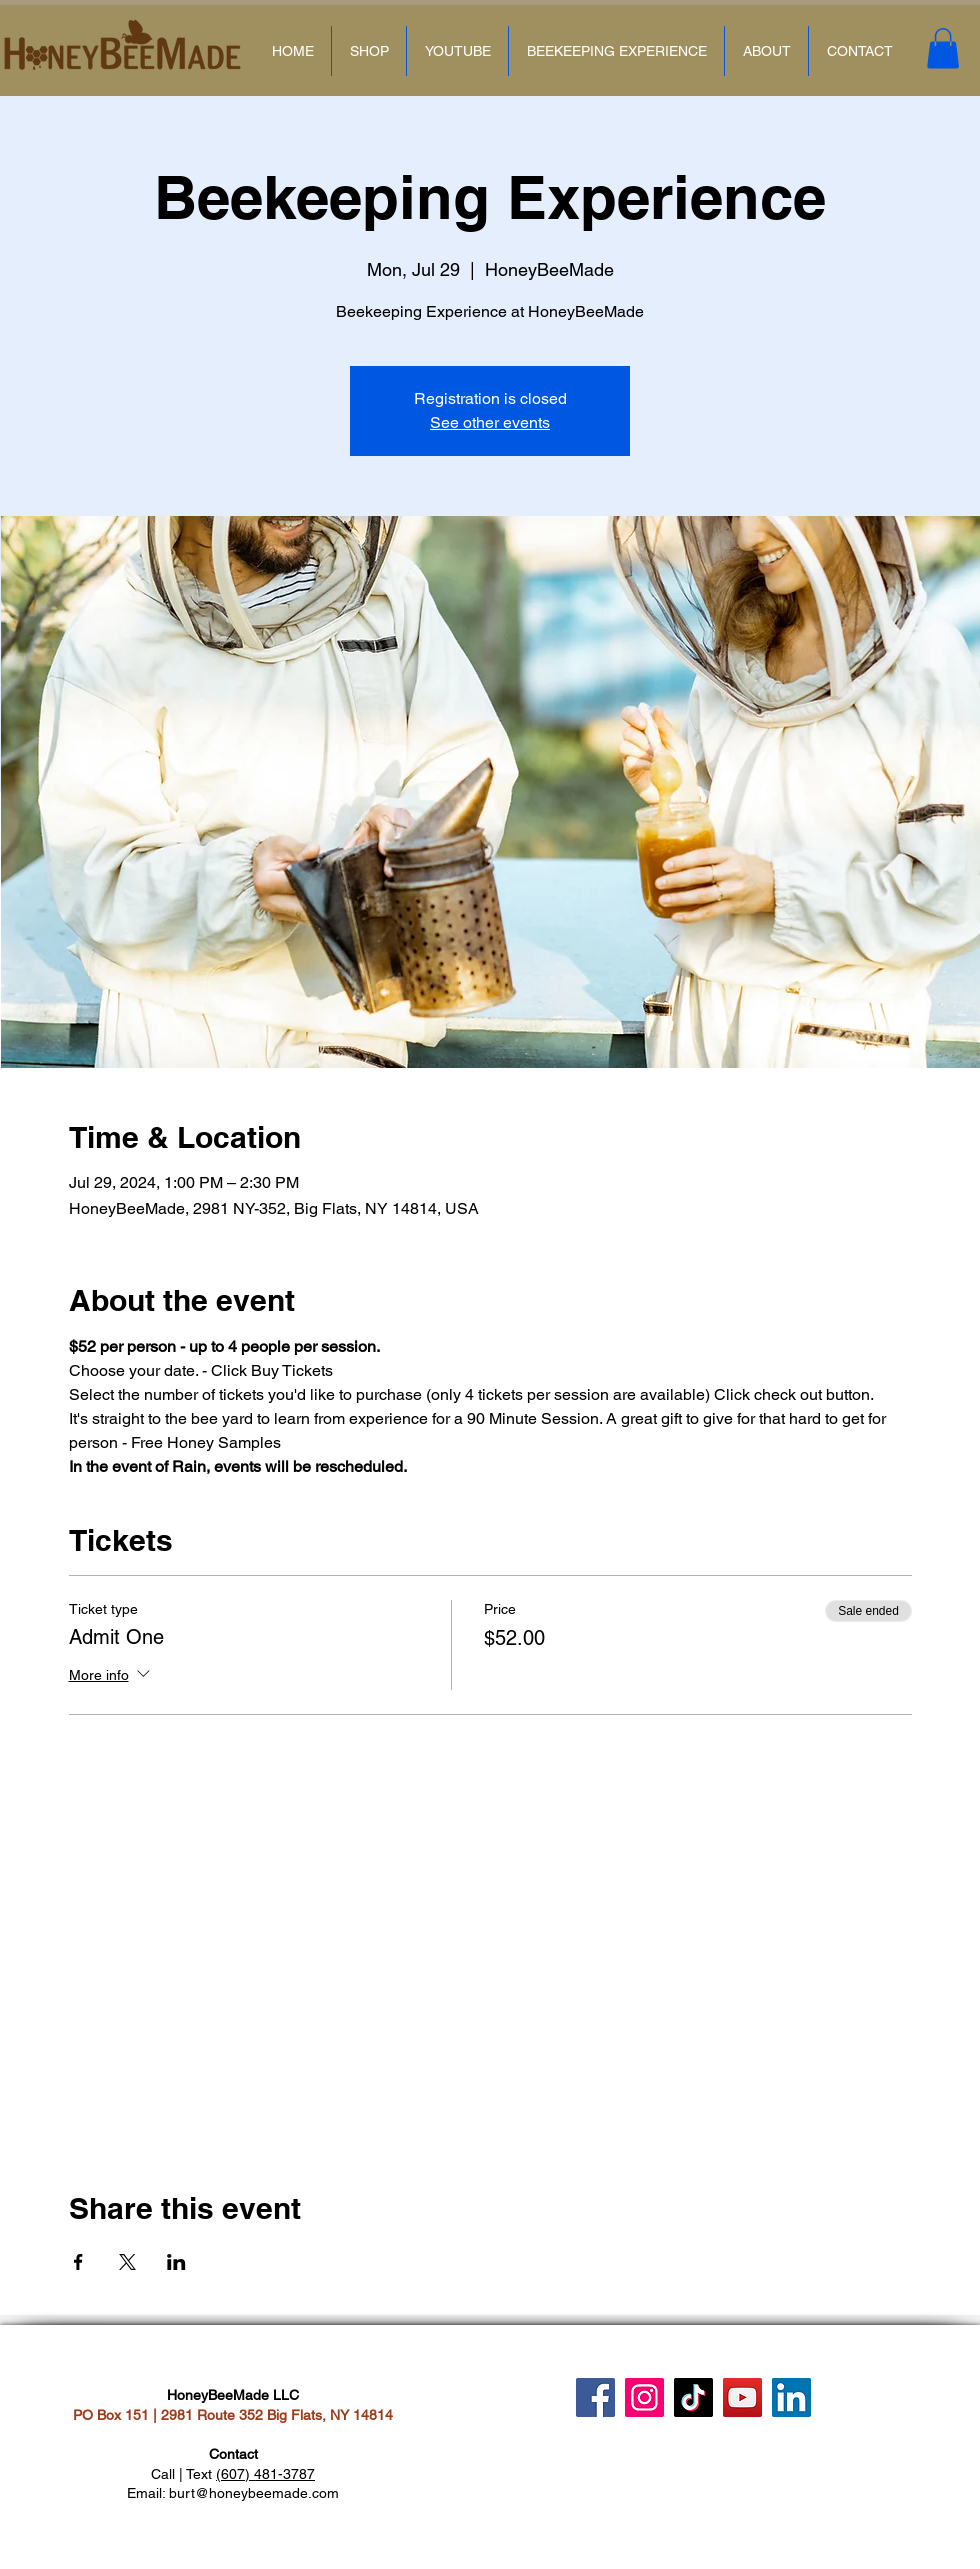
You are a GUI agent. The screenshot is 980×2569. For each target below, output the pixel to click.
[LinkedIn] (791, 2397)
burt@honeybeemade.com (254, 2493)
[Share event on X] (127, 2262)
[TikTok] (693, 2397)
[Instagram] (644, 2397)
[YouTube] (742, 2397)
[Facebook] (595, 2397)
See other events (490, 422)
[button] (943, 48)
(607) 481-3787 (265, 2474)
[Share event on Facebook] (78, 2262)
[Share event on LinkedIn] (176, 2262)
